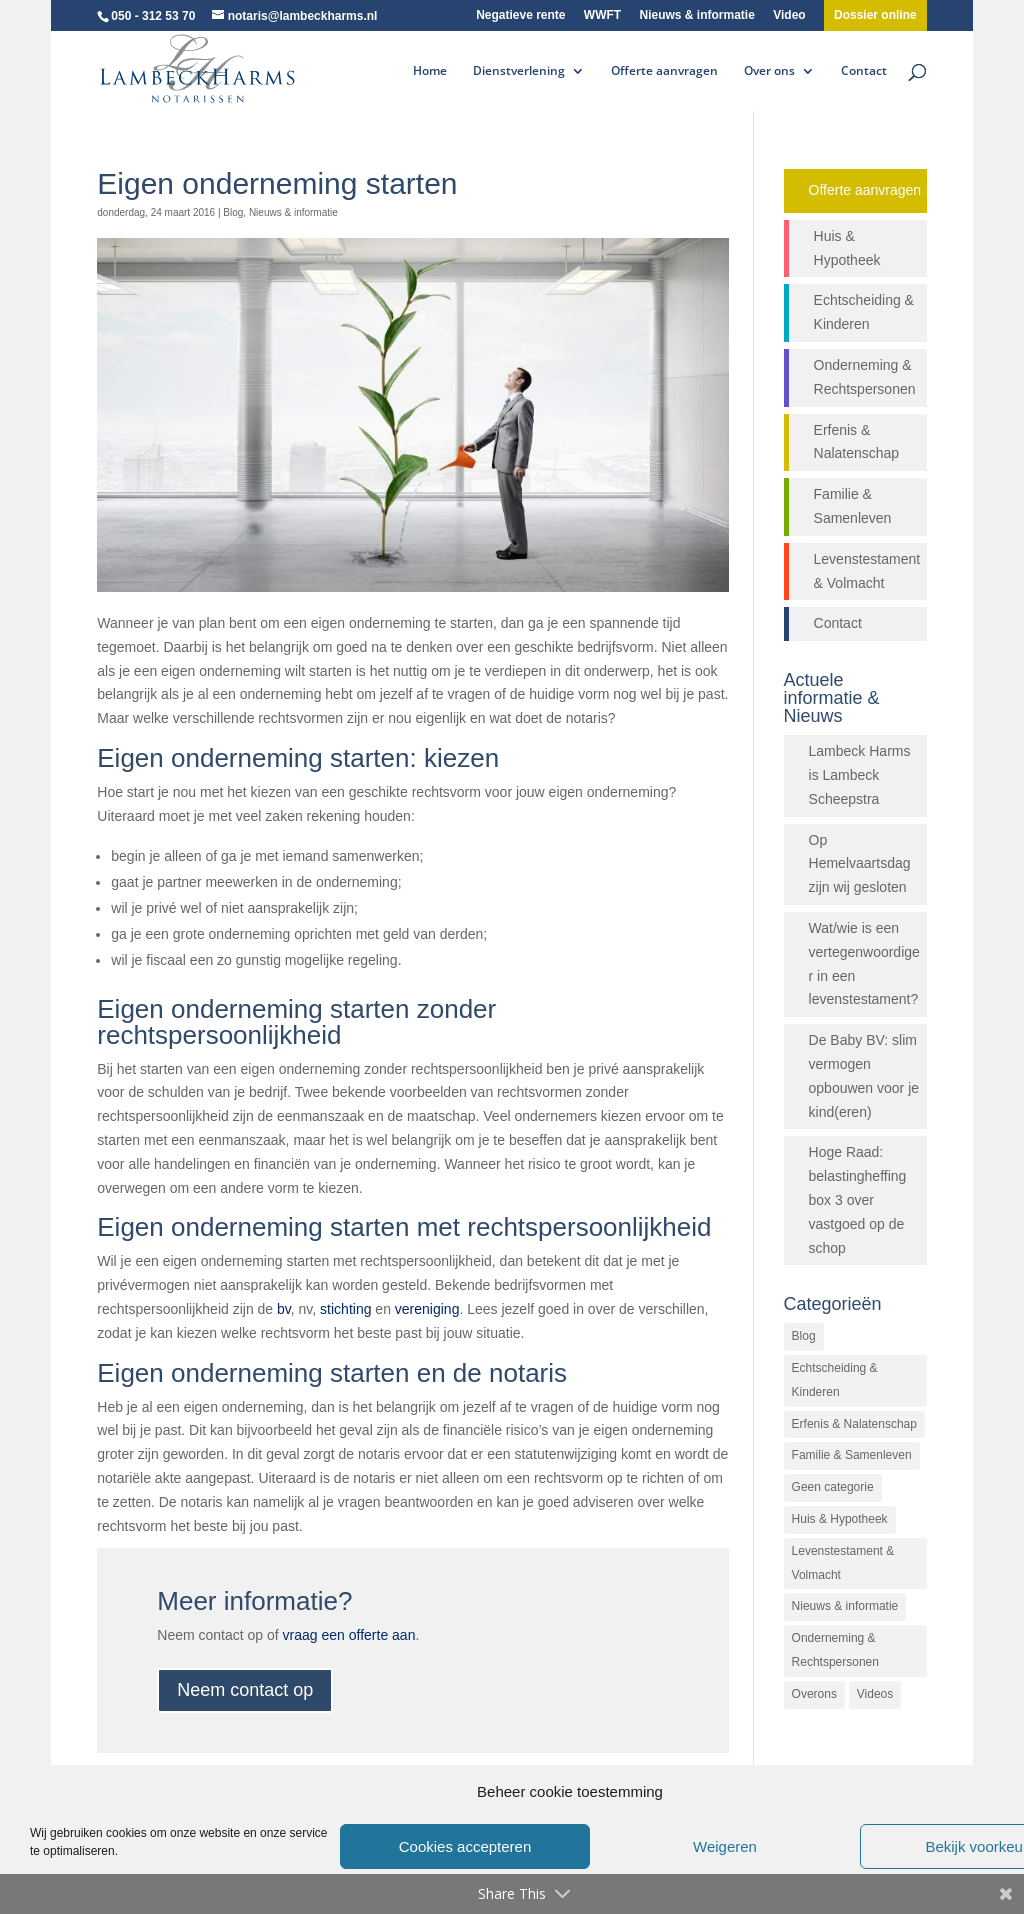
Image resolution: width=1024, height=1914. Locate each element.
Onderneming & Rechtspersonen (865, 377)
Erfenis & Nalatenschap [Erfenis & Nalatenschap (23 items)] (854, 1424)
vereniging (427, 1309)
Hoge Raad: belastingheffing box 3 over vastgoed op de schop (858, 1199)
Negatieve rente (520, 15)
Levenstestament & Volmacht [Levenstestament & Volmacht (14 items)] (843, 1563)
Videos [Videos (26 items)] (875, 1694)
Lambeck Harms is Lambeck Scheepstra (860, 775)
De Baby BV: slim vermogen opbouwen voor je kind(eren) (864, 1075)
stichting (345, 1309)
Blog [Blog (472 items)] (804, 1336)
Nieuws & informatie (697, 15)
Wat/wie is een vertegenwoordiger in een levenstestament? (864, 963)
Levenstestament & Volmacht (867, 571)
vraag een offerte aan (349, 1635)
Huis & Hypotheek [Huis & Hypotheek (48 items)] (840, 1519)
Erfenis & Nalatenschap (857, 442)
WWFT (602, 15)
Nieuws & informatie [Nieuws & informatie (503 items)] (845, 1606)
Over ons (769, 71)
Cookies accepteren (465, 1846)
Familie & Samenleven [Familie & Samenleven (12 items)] (852, 1455)
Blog (233, 212)
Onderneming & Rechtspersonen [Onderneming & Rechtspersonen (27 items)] (835, 1650)
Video (789, 15)
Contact (864, 71)
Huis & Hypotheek (847, 248)
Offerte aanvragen (664, 71)
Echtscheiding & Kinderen (864, 312)
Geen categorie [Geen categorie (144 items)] (833, 1487)
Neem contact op (245, 1690)
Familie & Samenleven (853, 506)
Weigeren (725, 1846)
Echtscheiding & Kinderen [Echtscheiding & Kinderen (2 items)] (835, 1380)
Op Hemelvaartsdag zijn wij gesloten (860, 864)
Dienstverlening (519, 71)
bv (284, 1309)
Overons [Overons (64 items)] (814, 1694)
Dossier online (875, 15)
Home (430, 71)
